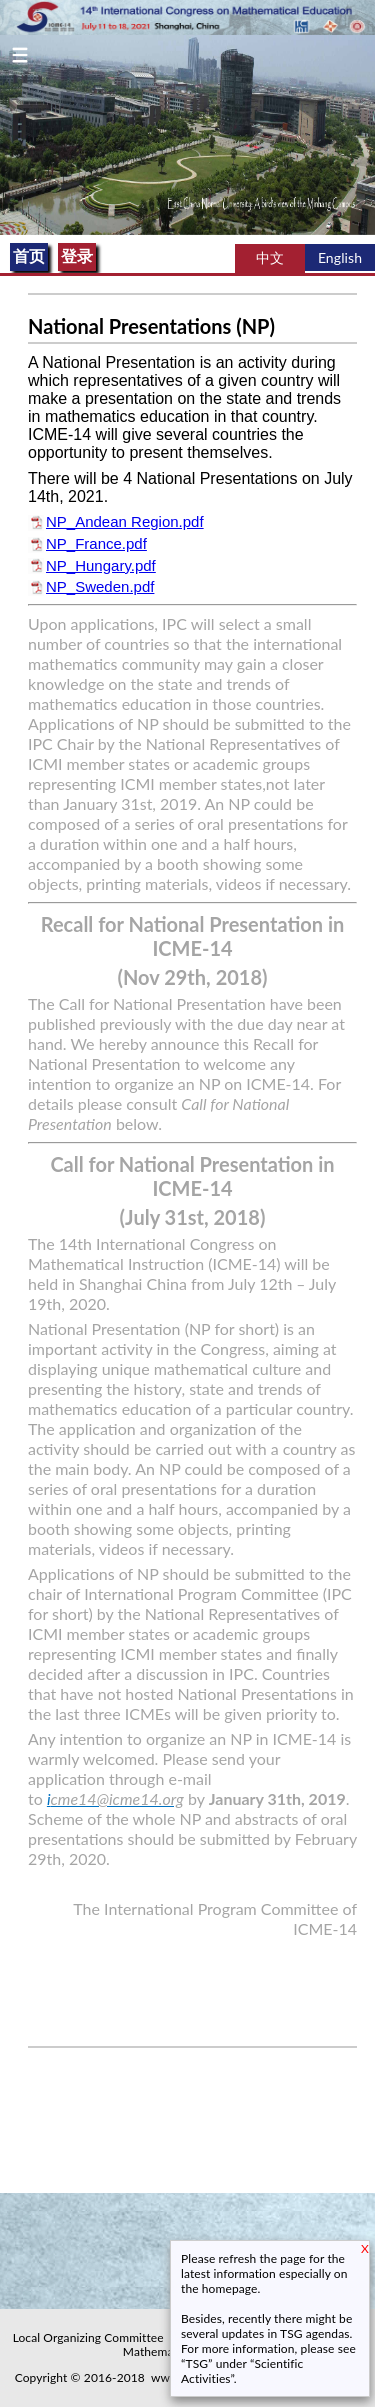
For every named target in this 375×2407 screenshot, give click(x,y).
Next (367, 134)
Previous (7, 134)
